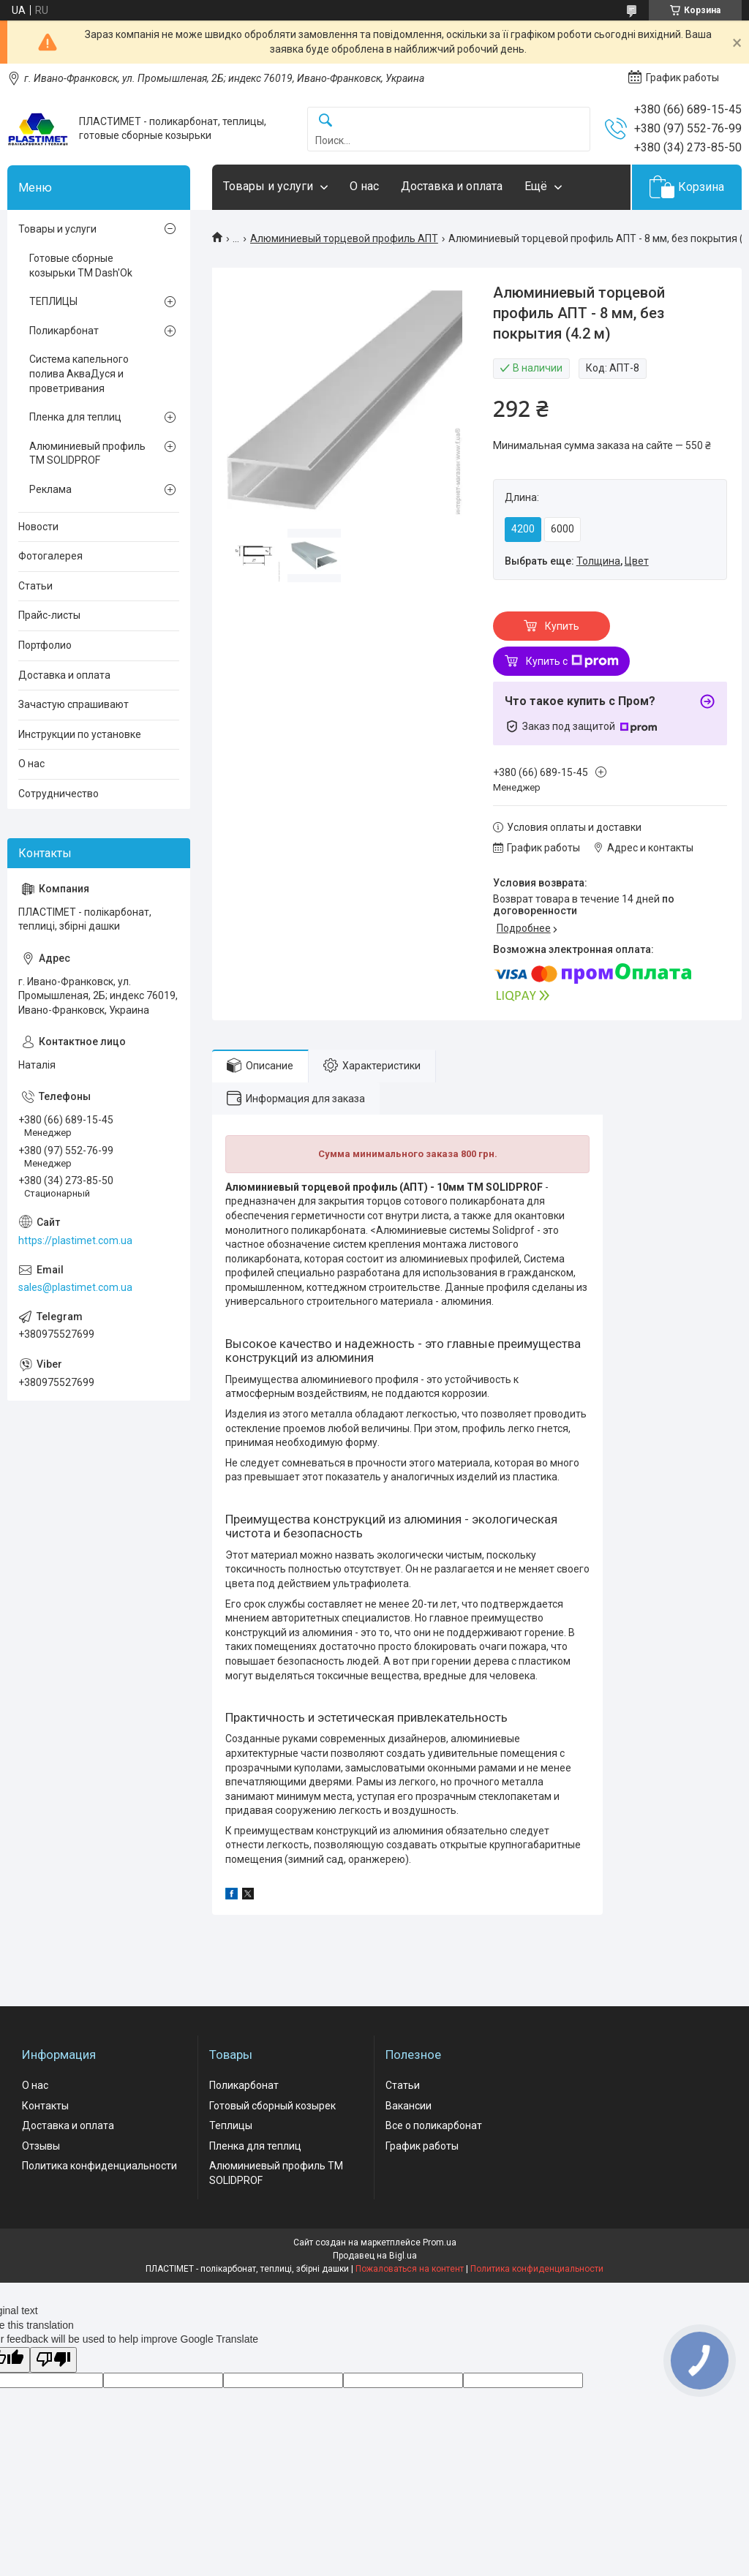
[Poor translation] (53, 2360)
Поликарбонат (64, 330)
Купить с (572, 661)
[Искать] (325, 121)
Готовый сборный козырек (272, 2106)
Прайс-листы (49, 615)
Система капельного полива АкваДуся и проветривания (79, 373)
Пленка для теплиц (75, 417)
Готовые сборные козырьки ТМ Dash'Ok (80, 265)
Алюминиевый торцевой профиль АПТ (344, 238)
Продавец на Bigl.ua (375, 2256)
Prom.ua (439, 2242)
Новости (38, 526)
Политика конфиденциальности (99, 2166)
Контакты (45, 2106)
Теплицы (230, 2125)
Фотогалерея (50, 556)
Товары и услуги (268, 186)
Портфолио (45, 645)
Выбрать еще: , (577, 561)
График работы (422, 2146)
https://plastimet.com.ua (75, 1240)
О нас (364, 186)
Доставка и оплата (452, 186)
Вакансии (408, 2106)
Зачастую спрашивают (73, 704)
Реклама (50, 489)
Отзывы (41, 2146)
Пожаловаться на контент (409, 2269)
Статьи (35, 586)
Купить (562, 626)
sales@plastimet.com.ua (75, 1287)
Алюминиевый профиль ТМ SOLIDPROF (87, 453)
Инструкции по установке (79, 734)
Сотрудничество (58, 793)
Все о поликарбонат (433, 2125)
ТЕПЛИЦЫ (53, 301)
